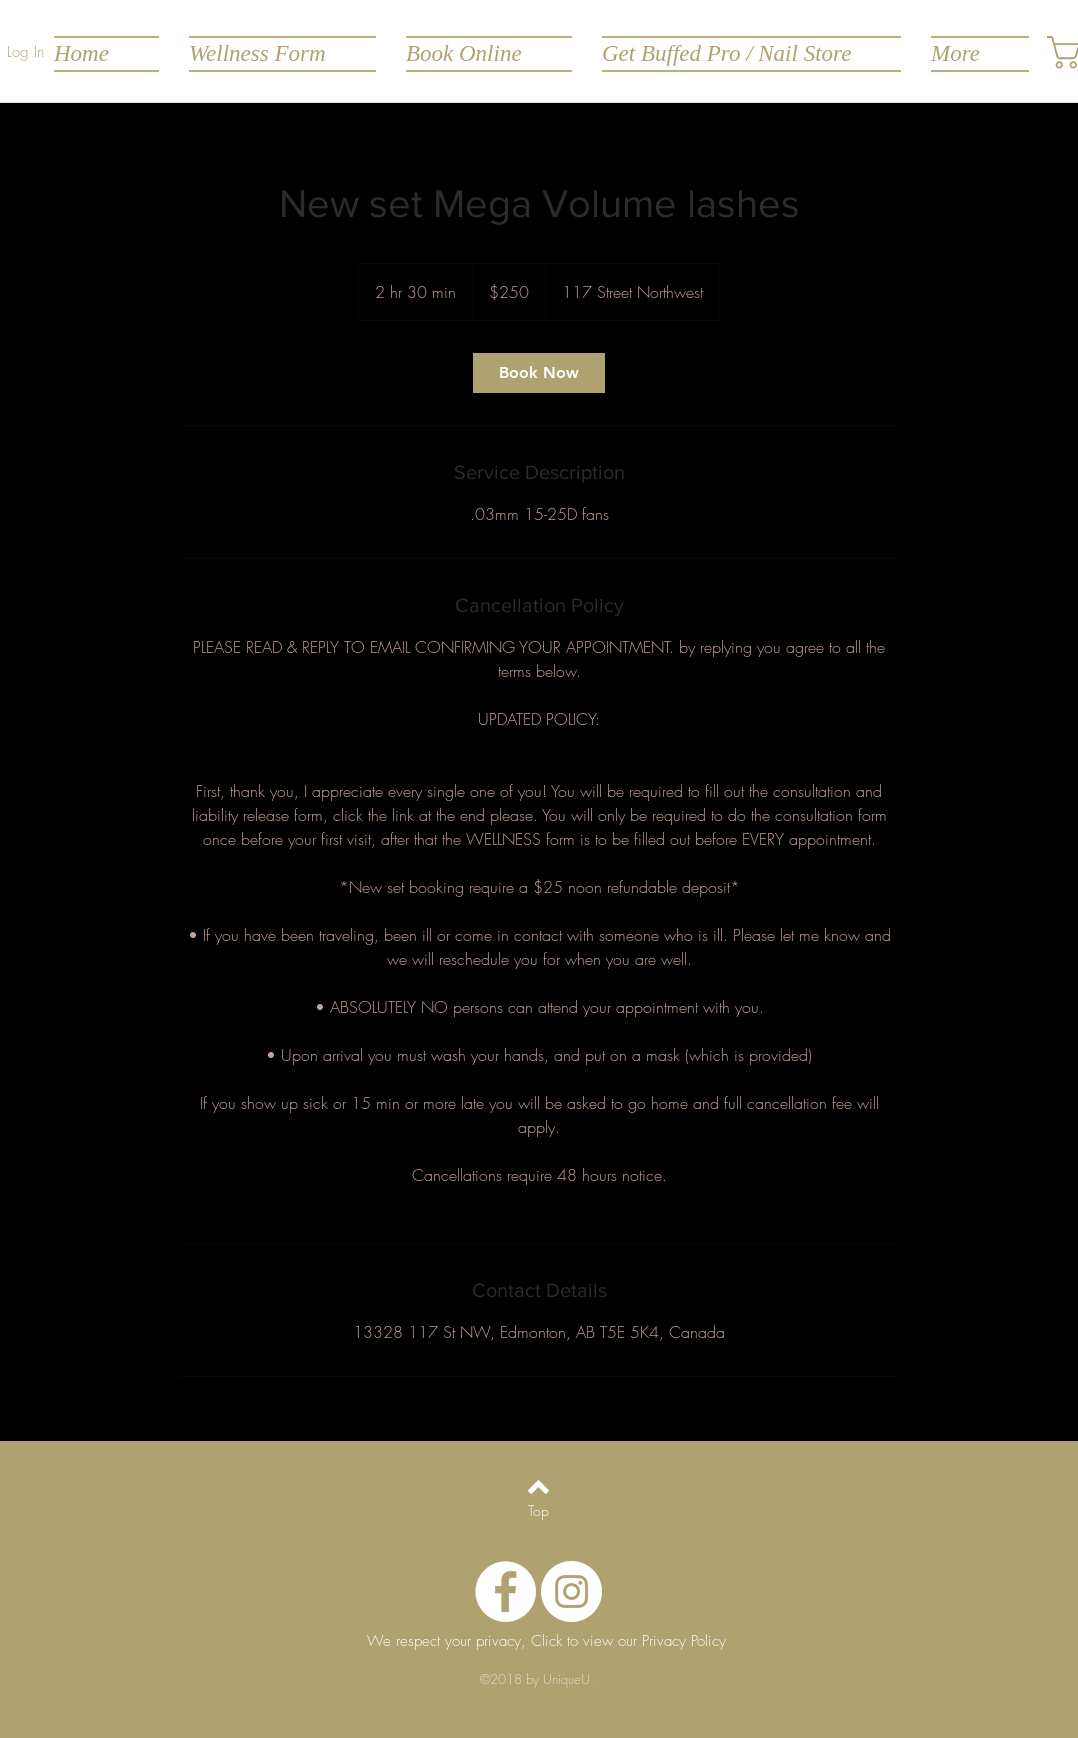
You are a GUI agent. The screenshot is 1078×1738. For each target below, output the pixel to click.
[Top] (538, 1511)
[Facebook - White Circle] (505, 1591)
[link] (539, 373)
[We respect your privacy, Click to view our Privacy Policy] (546, 1642)
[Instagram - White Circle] (571, 1591)
